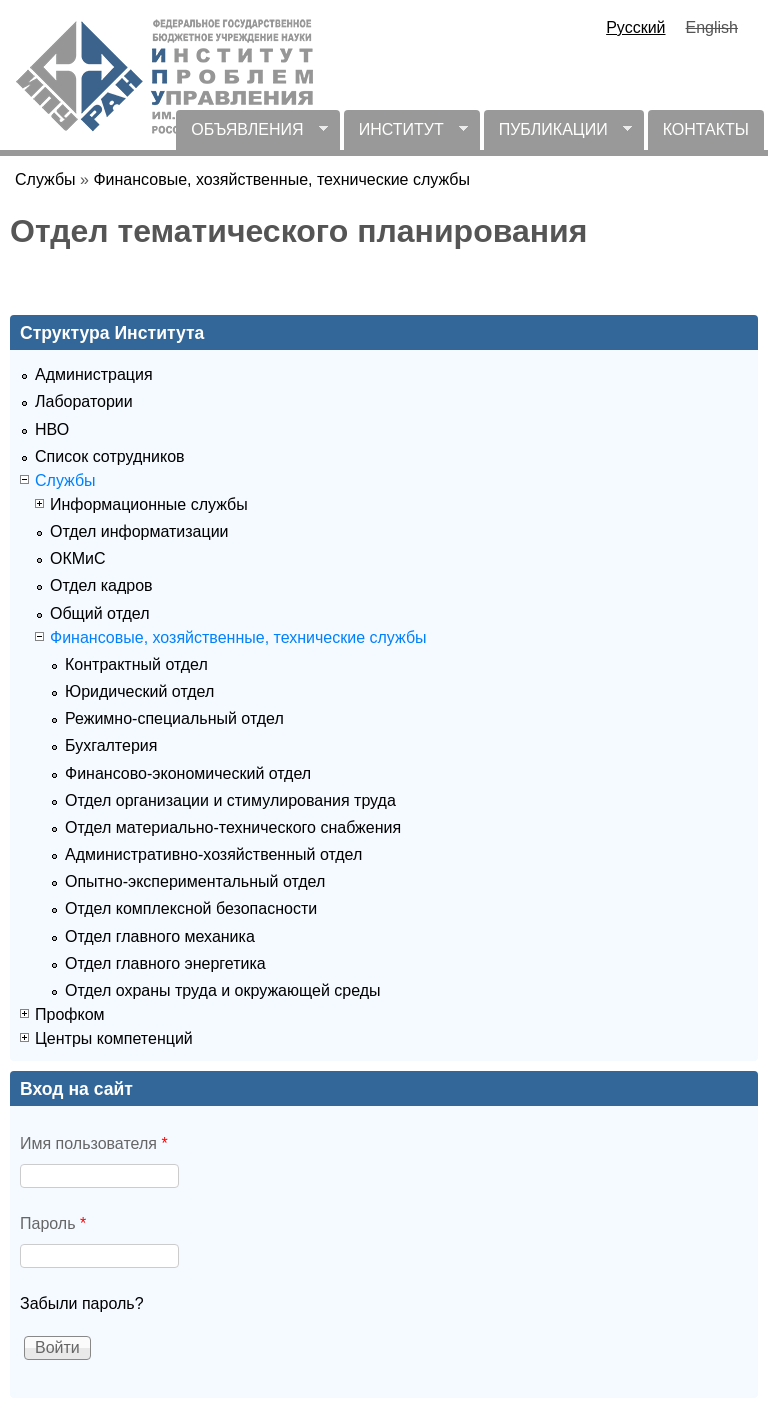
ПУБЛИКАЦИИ (558, 135)
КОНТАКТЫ (706, 129)
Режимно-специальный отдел (174, 718)
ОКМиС (78, 558)
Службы (45, 179)
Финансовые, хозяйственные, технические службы (281, 179)
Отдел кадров (101, 585)
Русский (635, 27)
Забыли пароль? (82, 1303)
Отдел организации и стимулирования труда (230, 800)
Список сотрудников (110, 456)
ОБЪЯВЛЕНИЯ (251, 135)
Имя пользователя (94, 1143)
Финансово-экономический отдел (188, 773)
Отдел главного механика (160, 936)
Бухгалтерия (111, 745)
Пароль (53, 1223)
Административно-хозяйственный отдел (213, 854)
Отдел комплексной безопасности (191, 908)
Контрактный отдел (136, 664)
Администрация (94, 374)
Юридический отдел (139, 691)
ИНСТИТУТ (406, 135)
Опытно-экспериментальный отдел (195, 881)
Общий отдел (99, 613)
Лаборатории (84, 401)
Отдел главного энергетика (165, 963)
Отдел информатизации (139, 531)
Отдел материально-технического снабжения (233, 827)
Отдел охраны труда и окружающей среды (223, 990)
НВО (52, 429)
